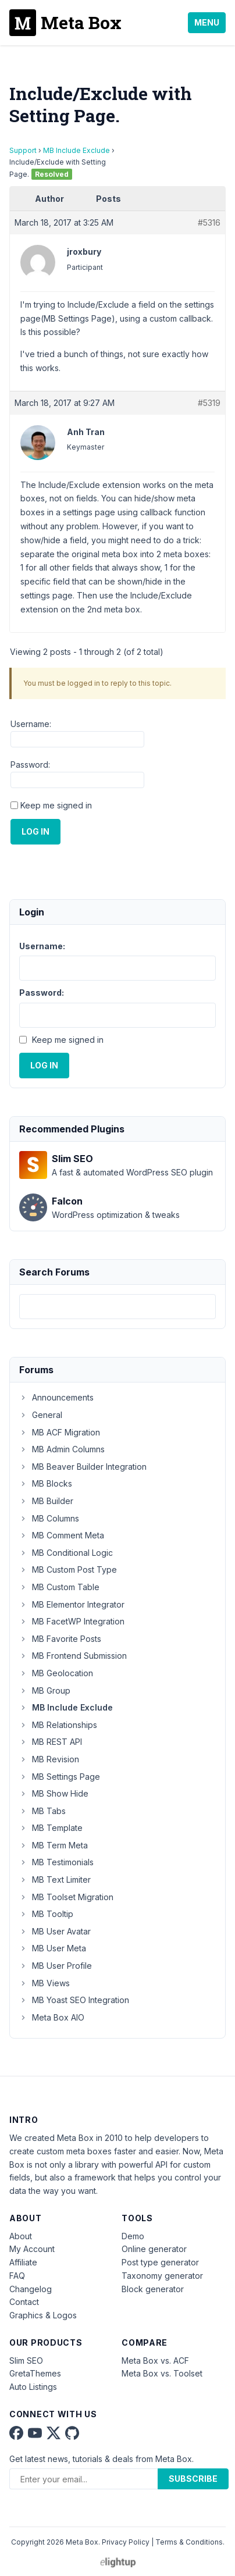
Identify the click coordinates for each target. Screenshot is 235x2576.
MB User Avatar (55, 1931)
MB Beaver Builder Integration (83, 1467)
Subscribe (193, 2479)
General (40, 1415)
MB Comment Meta (61, 1535)
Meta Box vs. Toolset (162, 2373)
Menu (206, 22)
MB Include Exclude (76, 150)
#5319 (209, 403)
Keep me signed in (56, 805)
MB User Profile (55, 1966)
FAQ (17, 2276)
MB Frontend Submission (73, 1656)
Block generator (153, 2289)
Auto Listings (33, 2387)
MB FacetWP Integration (71, 1621)
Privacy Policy (125, 2542)
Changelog (30, 2289)
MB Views (44, 1983)
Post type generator (160, 2262)
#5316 (209, 222)
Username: (30, 724)
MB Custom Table (59, 1587)
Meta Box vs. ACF (155, 2360)
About (20, 2236)
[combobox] (117, 1306)
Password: (30, 764)
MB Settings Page (59, 1777)
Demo (133, 2236)
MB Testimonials (56, 1862)
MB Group (44, 1690)
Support (23, 150)
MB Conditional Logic (66, 1553)
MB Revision (49, 1759)
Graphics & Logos (43, 2315)
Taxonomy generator (162, 2276)
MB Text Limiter (55, 1879)
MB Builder (46, 1501)
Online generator (154, 2249)
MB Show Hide (53, 1793)
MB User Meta (52, 1948)
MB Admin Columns (62, 1449)
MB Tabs (42, 1811)
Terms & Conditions (189, 2542)
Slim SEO (26, 2360)
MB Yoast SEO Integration (74, 2000)
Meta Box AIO (51, 2017)
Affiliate (23, 2262)
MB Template (51, 1828)
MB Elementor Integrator (71, 1604)
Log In (35, 831)
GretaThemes (35, 2373)
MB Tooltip (46, 1914)
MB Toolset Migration (66, 1897)
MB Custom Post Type (68, 1569)
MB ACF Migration (59, 1432)
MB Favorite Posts (60, 1639)
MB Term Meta (53, 1845)
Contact (24, 2302)
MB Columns (49, 1518)
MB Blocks (45, 1483)
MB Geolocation (56, 1673)
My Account (32, 2249)
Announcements (56, 1397)
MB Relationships (58, 1725)
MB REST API (50, 1742)
